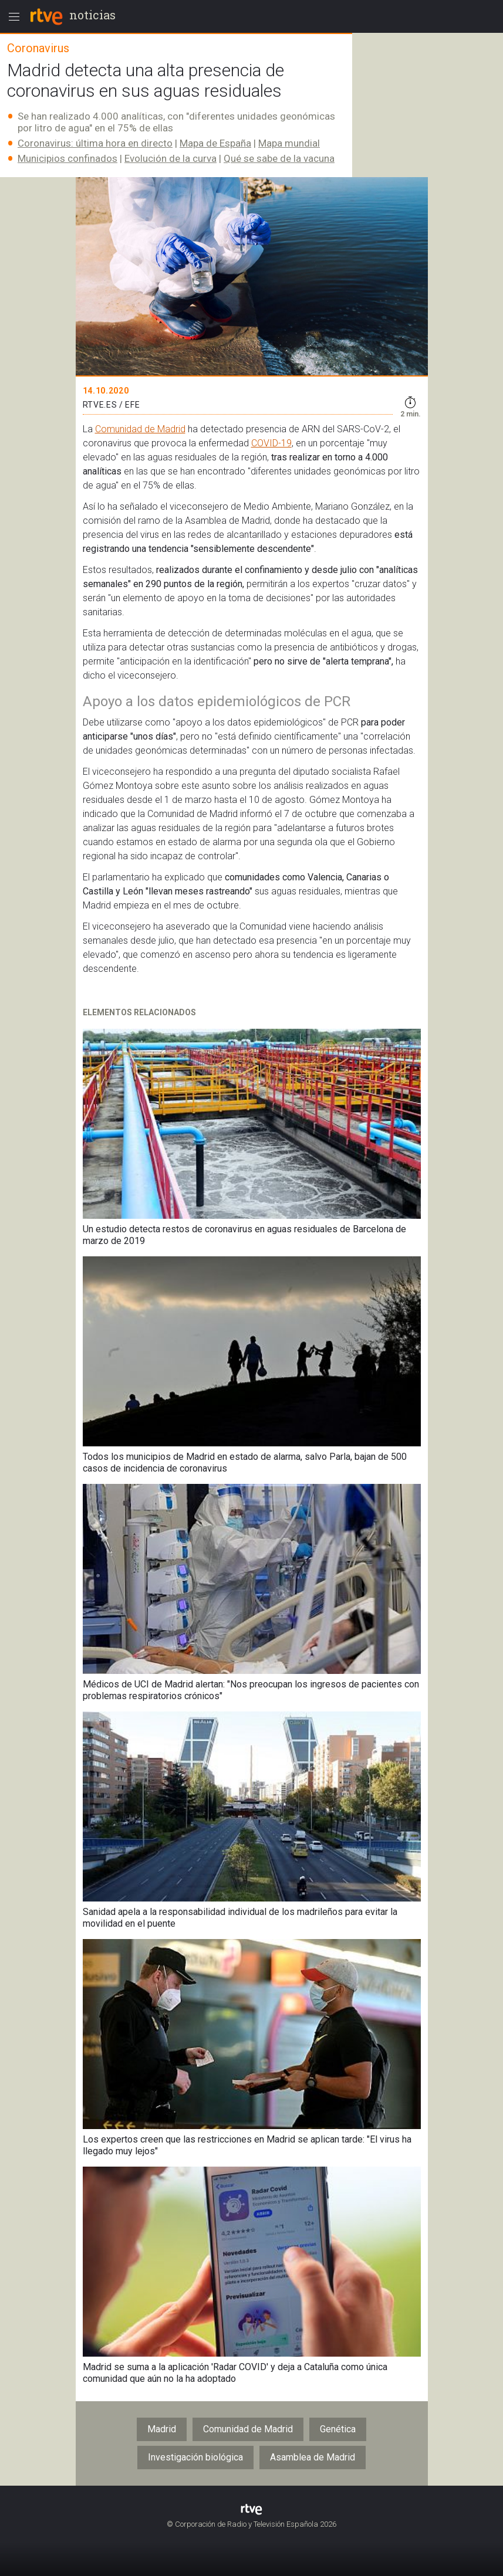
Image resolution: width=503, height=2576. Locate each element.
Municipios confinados (67, 158)
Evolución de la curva (170, 158)
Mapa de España (215, 143)
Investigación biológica (195, 2457)
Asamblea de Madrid (312, 2457)
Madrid (161, 2429)
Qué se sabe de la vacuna (279, 158)
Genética (338, 2429)
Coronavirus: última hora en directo (95, 143)
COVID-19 (271, 443)
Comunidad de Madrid (140, 429)
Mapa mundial (289, 143)
